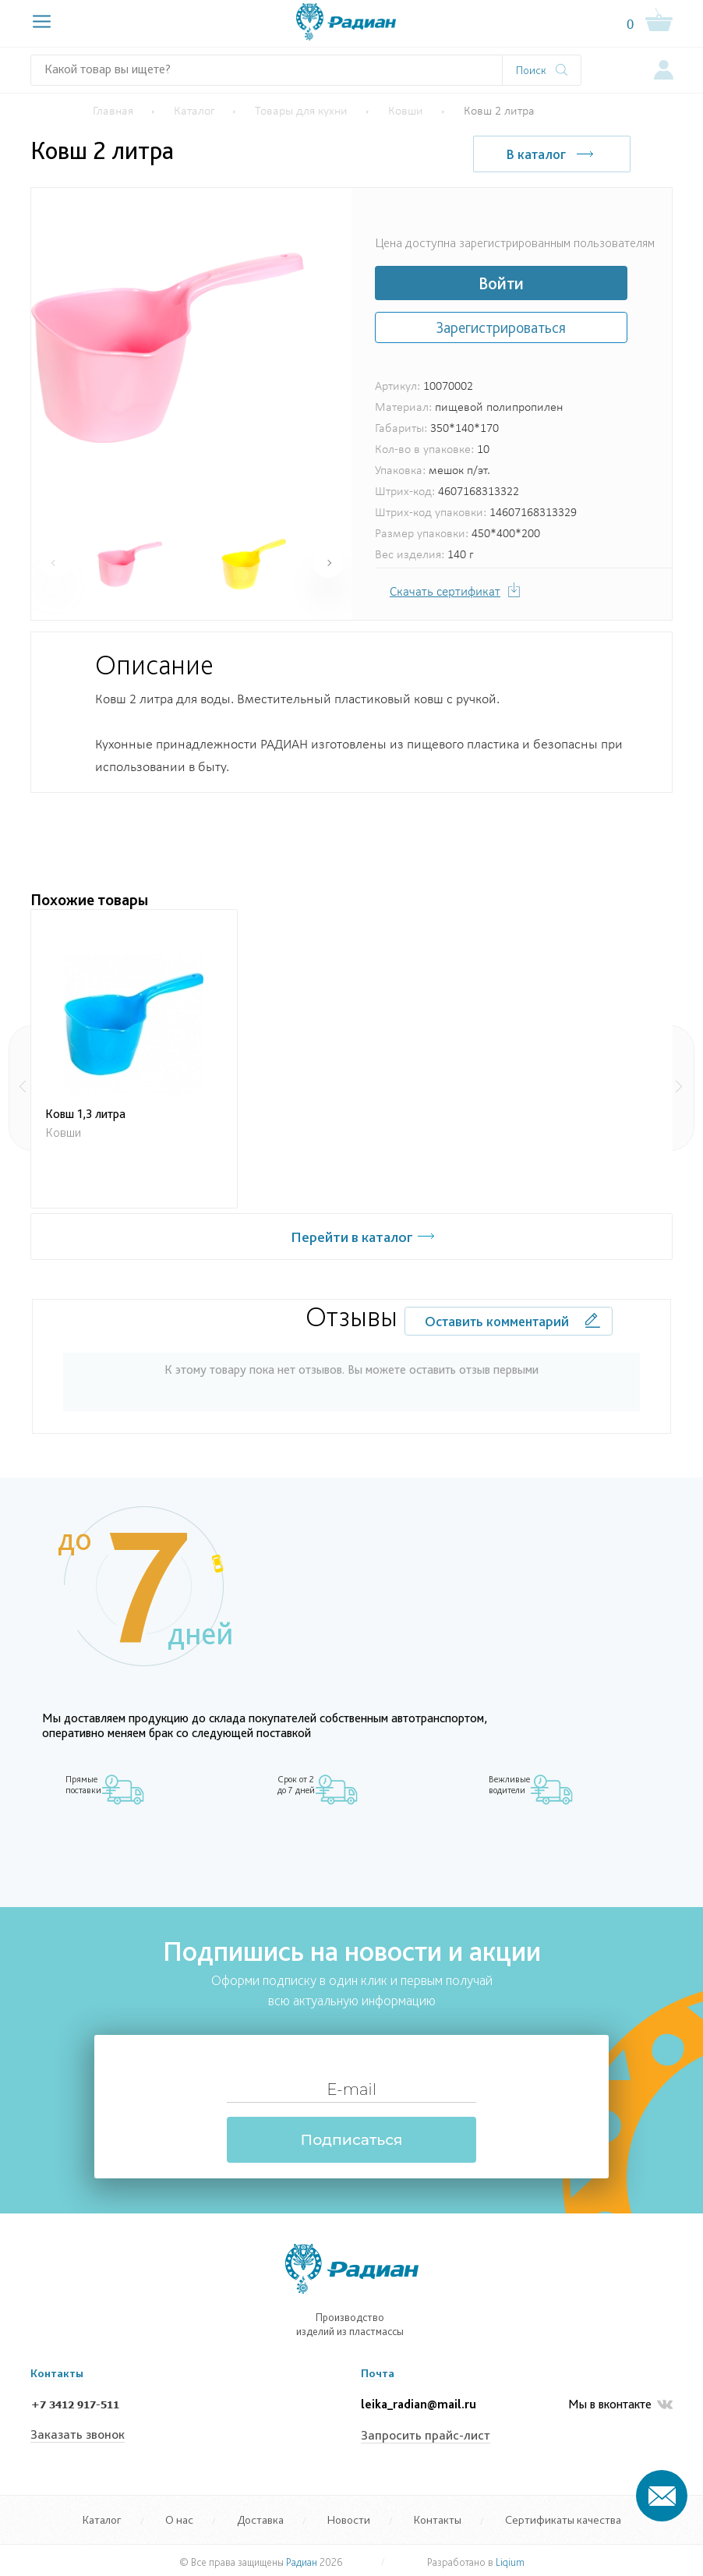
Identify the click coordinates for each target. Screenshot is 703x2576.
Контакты (437, 2519)
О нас (179, 2519)
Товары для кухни (301, 111)
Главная (113, 111)
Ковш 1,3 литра (85, 1113)
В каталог (533, 154)
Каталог (194, 111)
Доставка (260, 2519)
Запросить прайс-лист (425, 2435)
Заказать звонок (77, 2435)
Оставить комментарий (497, 1322)
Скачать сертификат (445, 592)
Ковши (405, 111)
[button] (328, 563)
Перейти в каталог (352, 1237)
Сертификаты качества (563, 2519)
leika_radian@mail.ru (418, 2404)
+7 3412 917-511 (74, 2405)
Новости (348, 2519)
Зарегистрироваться (501, 327)
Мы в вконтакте (620, 2405)
